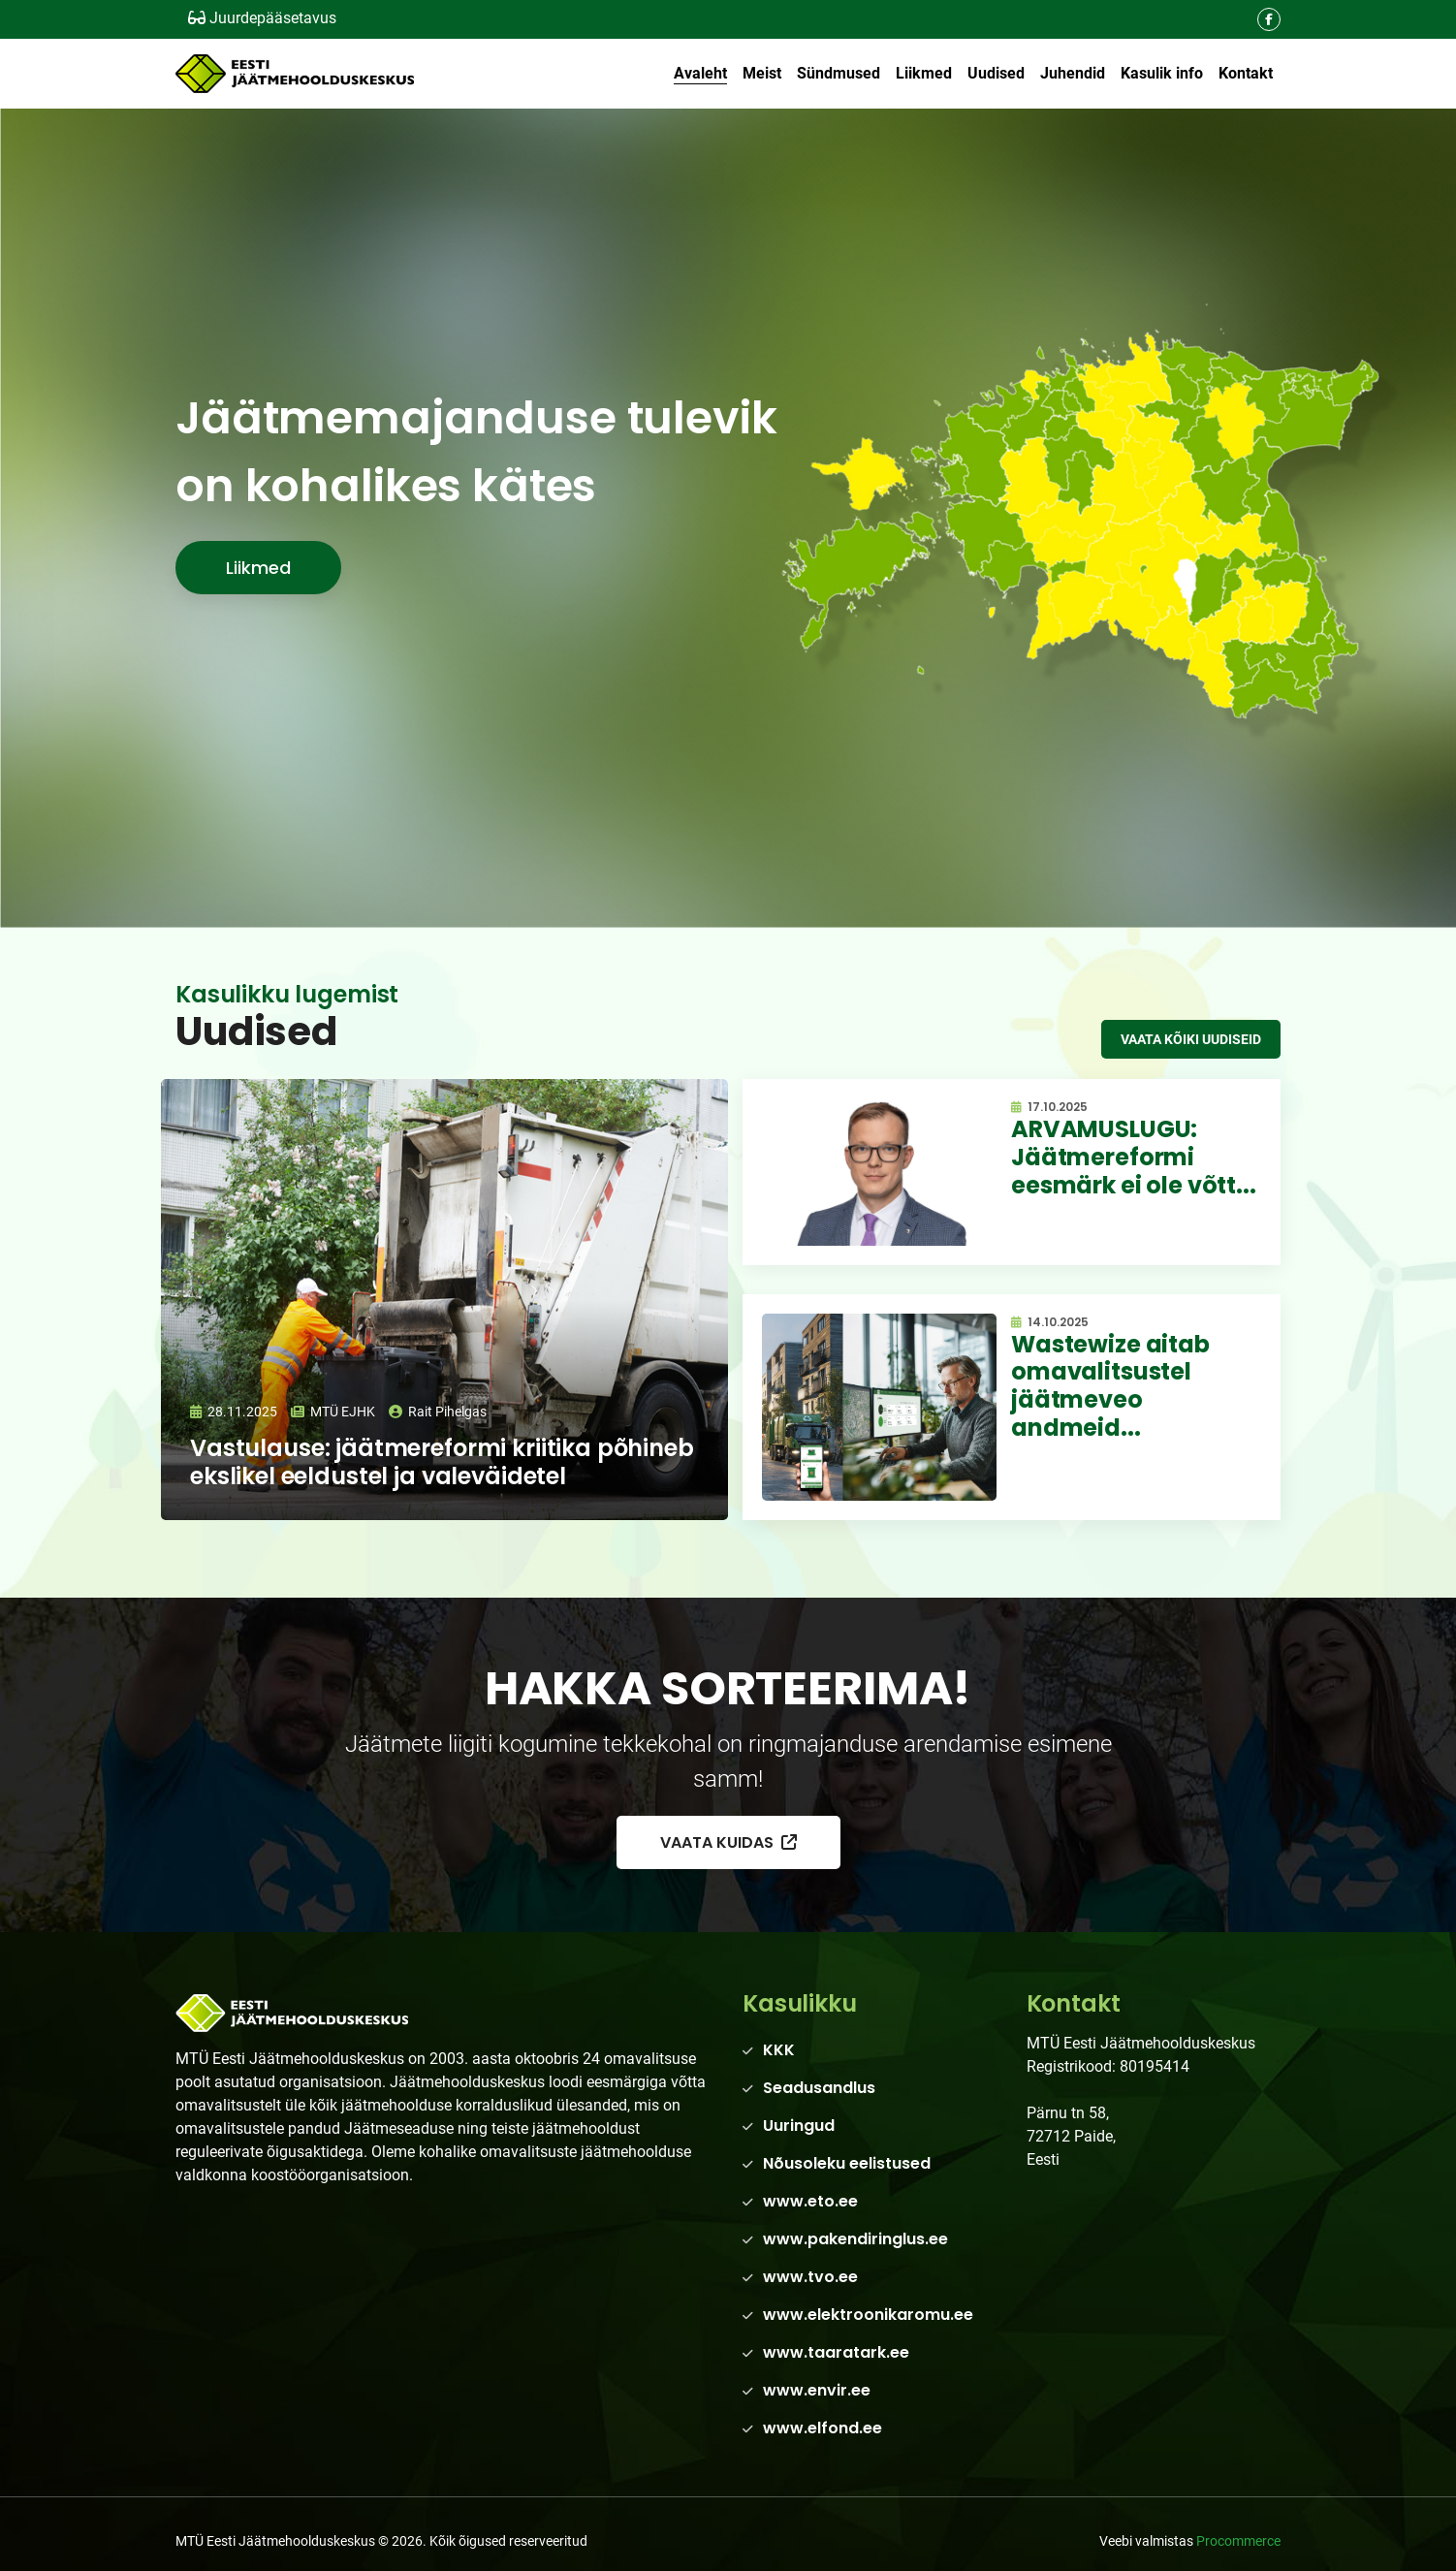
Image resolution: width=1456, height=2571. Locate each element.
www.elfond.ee (822, 2428)
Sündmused (838, 73)
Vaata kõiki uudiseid (1191, 1039)
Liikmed (924, 73)
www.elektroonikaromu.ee (868, 2314)
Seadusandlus (819, 2088)
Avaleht (700, 73)
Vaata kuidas (728, 1842)
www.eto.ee (810, 2201)
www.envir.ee (816, 2390)
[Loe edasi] (444, 1299)
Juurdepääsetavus (262, 18)
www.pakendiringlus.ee (855, 2239)
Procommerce (1238, 2541)
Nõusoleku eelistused (847, 2163)
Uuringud (799, 2125)
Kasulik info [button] (1162, 73)
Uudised (996, 73)
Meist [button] (762, 73)
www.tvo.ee (810, 2277)
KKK (779, 2050)
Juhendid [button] (1072, 73)
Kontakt (1246, 73)
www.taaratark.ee (836, 2352)
